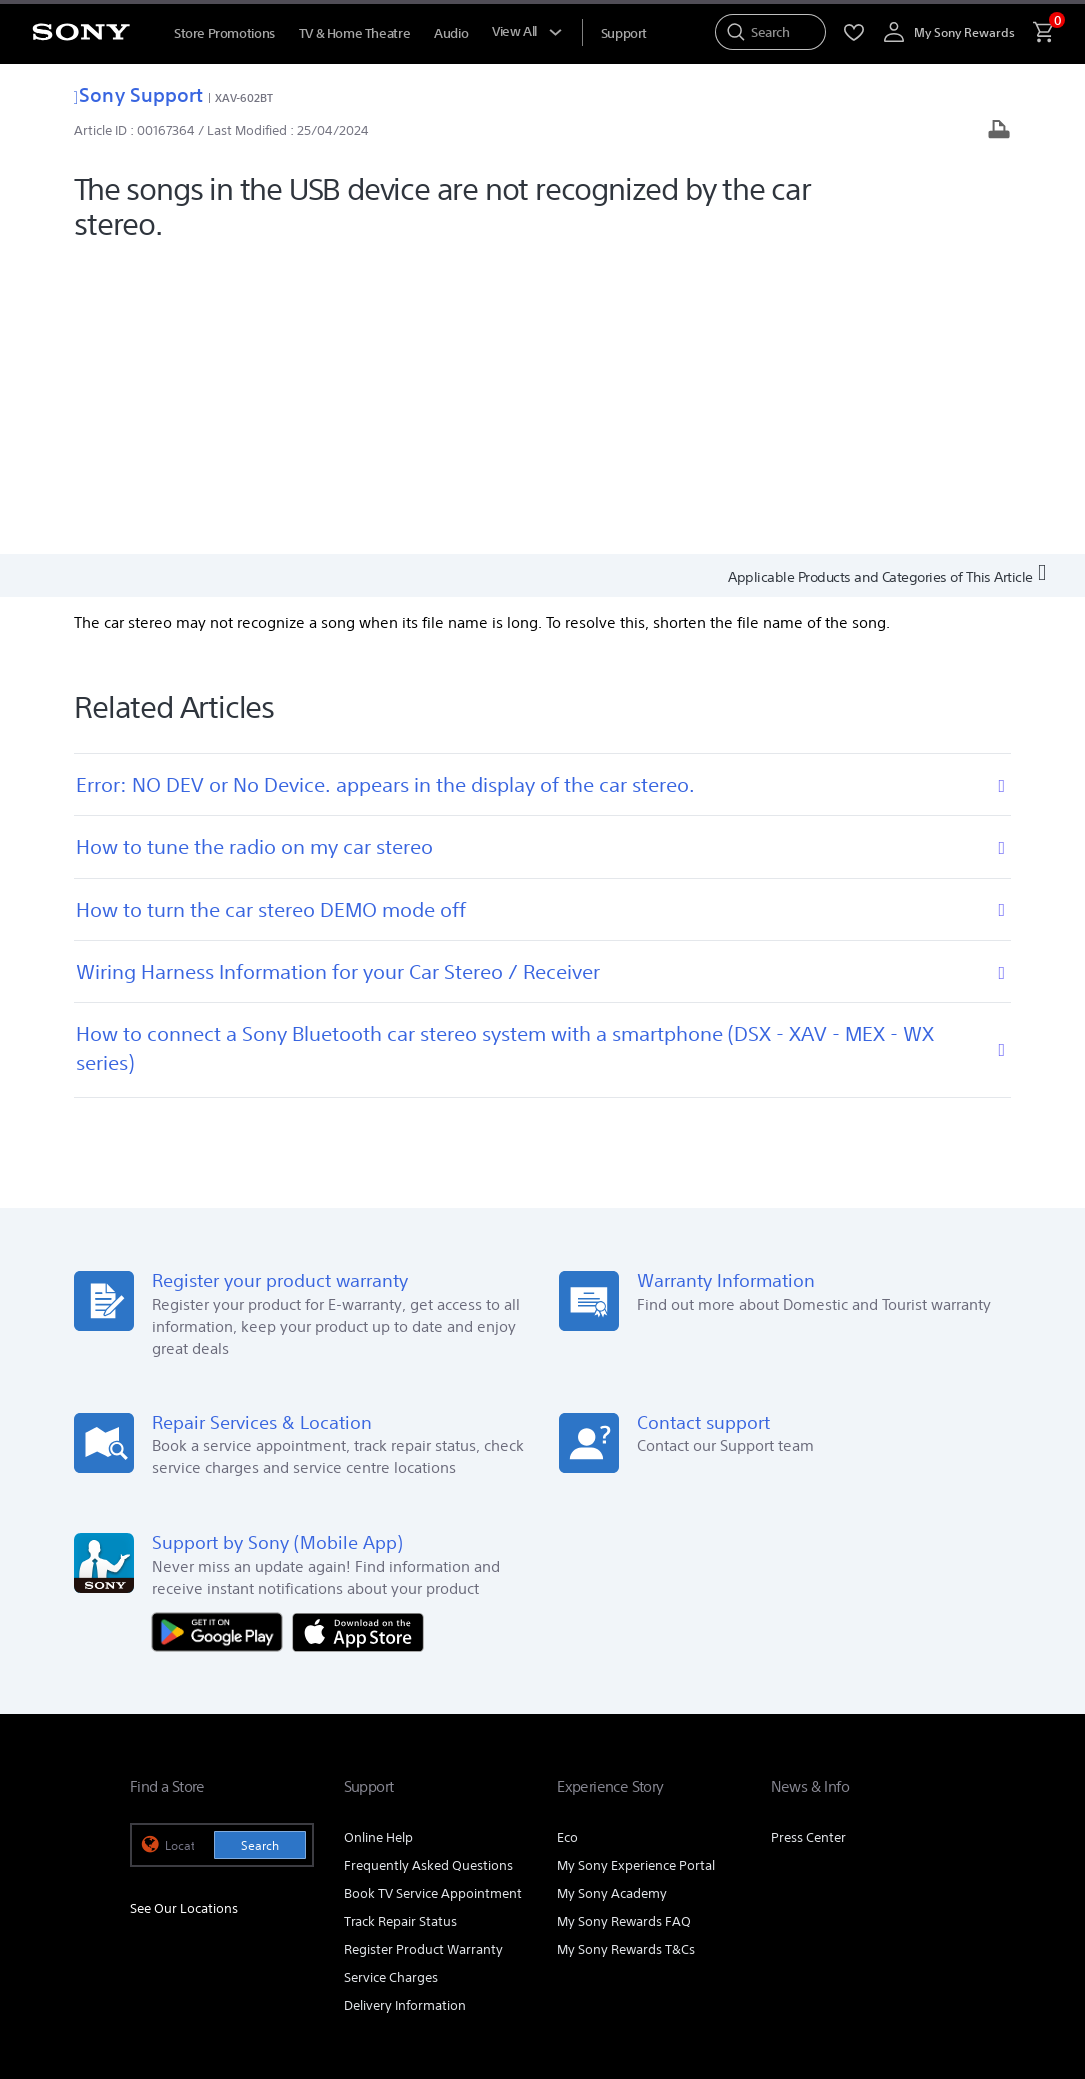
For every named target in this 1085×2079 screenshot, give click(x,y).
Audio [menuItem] (451, 33)
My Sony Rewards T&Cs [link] (626, 1653)
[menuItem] (624, 33)
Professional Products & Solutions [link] (623, 1807)
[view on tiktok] (934, 1857)
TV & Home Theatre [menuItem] (354, 33)
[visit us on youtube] (805, 1857)
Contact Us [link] (922, 1807)
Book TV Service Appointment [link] (433, 1597)
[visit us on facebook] (848, 1857)
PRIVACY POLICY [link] (302, 1952)
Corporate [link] (774, 1807)
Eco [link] (567, 1541)
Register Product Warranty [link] (423, 1653)
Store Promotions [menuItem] (224, 33)
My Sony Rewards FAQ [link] (624, 1625)
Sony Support (138, 94)
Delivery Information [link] (405, 1709)
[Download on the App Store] (358, 1334)
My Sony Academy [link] (612, 1597)
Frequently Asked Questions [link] (428, 1569)
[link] (171, 1860)
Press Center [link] (808, 1541)
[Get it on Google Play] (222, 1334)
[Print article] (999, 131)
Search (260, 1549)
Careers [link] (847, 1807)
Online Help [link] (378, 1541)
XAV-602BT (244, 97)
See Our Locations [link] (184, 1611)
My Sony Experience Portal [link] (636, 1569)
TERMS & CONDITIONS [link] (188, 1952)
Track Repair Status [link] (400, 1625)
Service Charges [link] (391, 1681)
